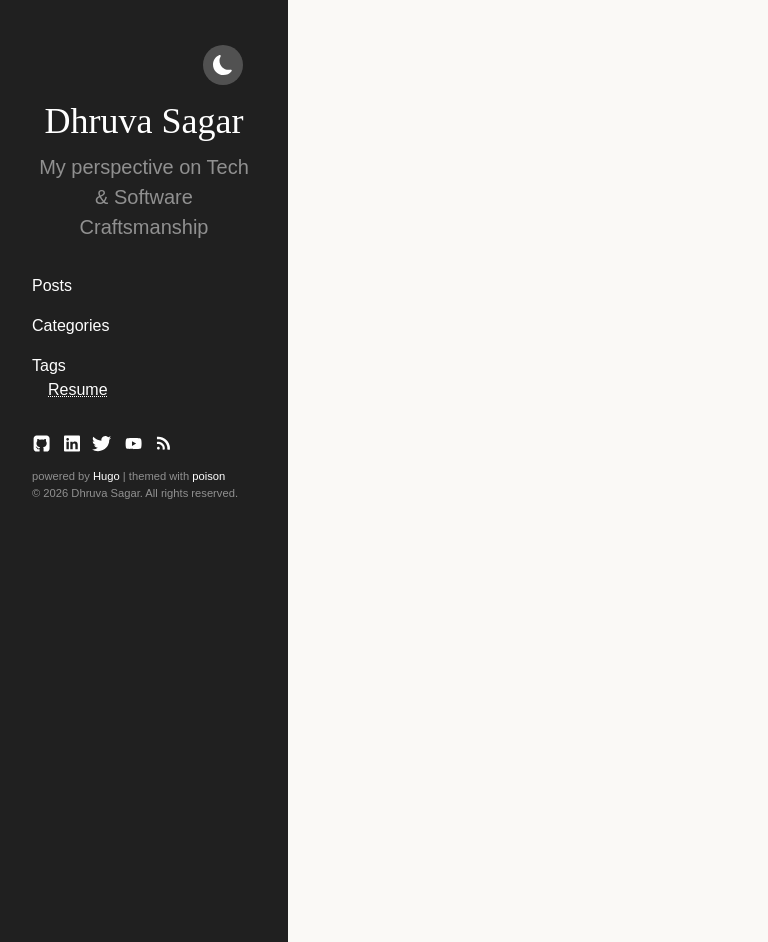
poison (208, 476)
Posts (52, 285)
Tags (49, 365)
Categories (70, 325)
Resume (78, 389)
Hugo (106, 476)
